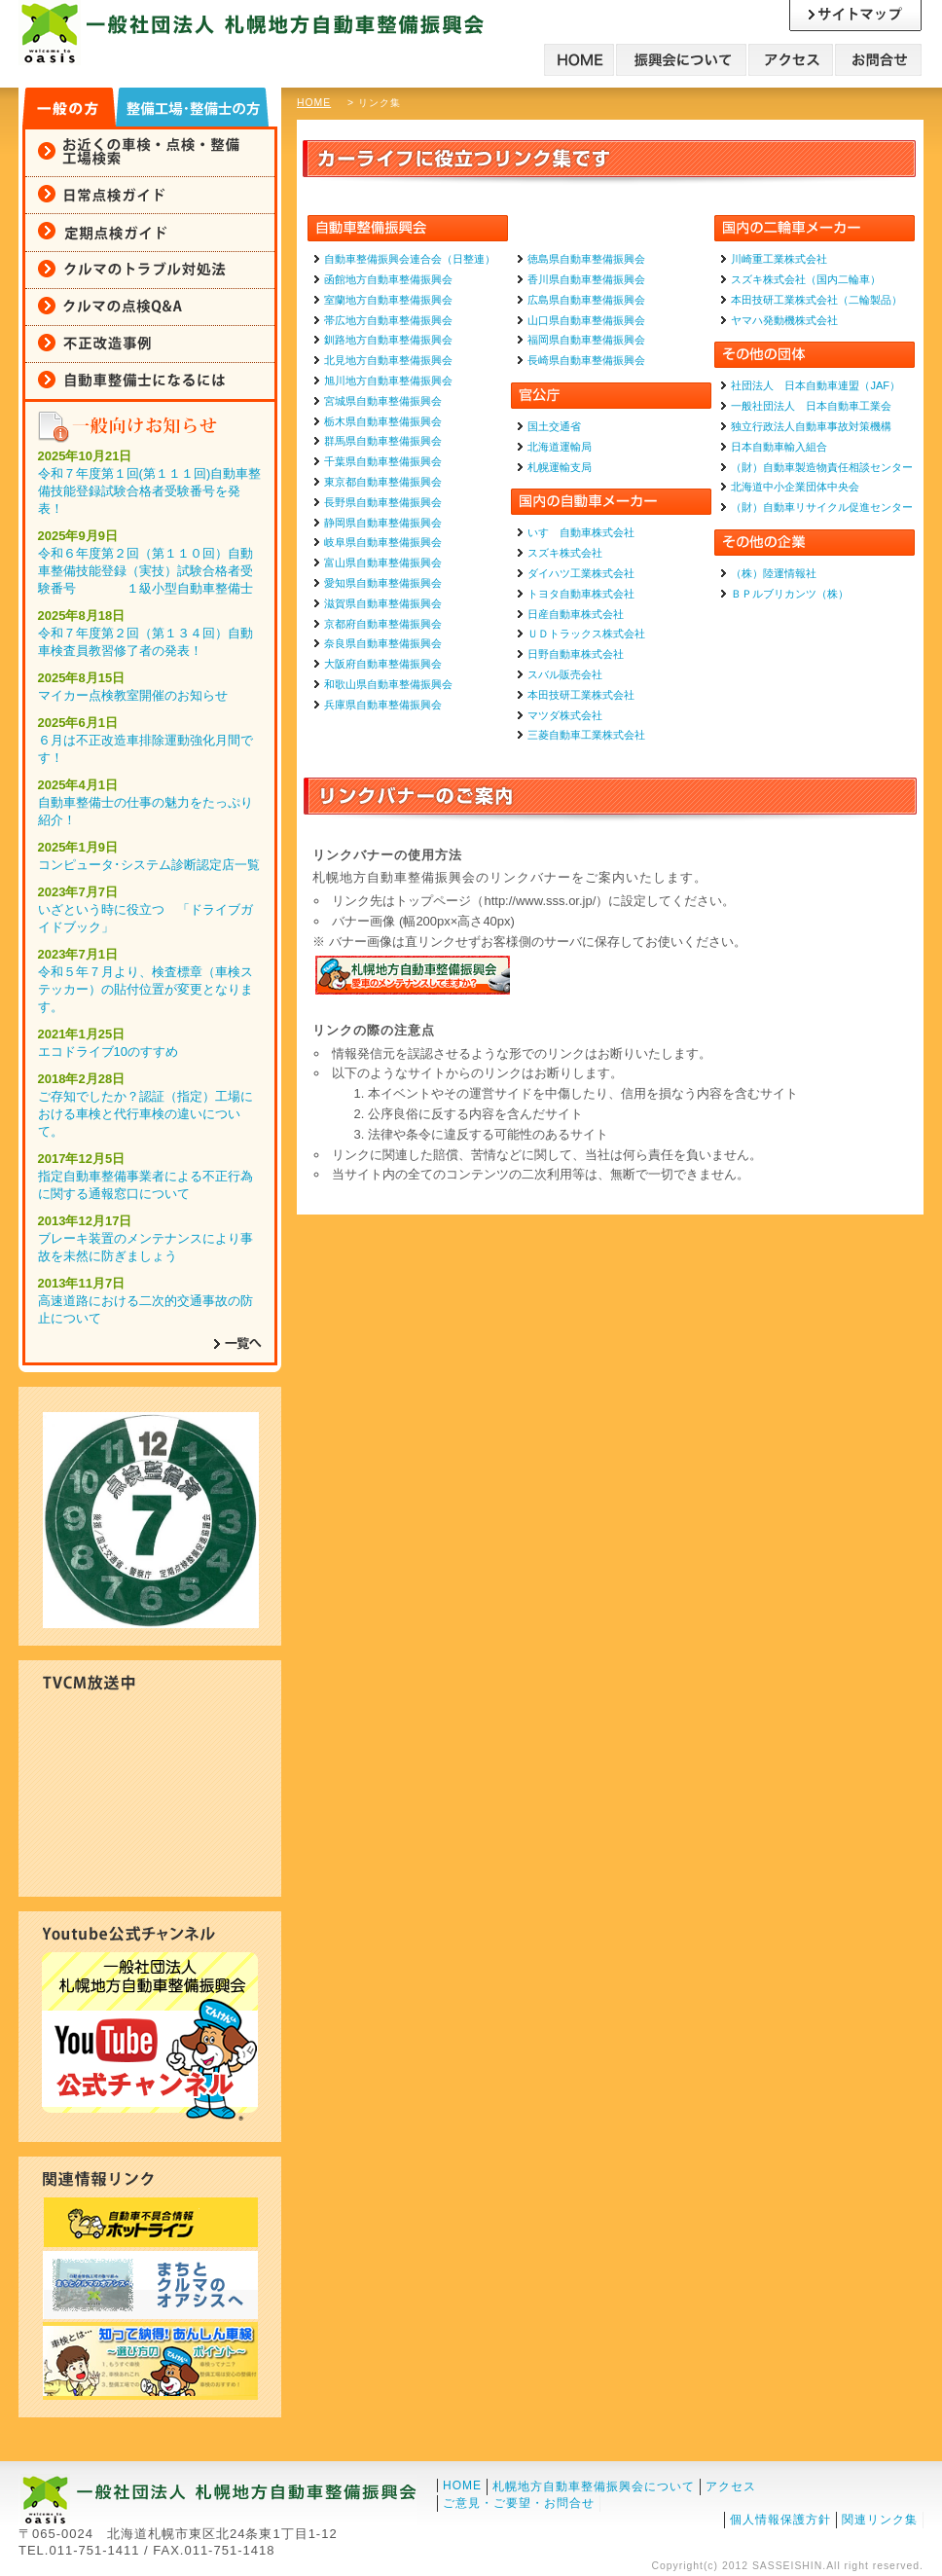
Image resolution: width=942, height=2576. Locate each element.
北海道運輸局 (559, 447)
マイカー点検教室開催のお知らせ (133, 695)
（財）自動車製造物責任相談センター (822, 467)
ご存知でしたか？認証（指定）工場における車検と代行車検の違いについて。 (145, 1114)
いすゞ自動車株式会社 (580, 532)
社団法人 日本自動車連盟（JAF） (815, 385)
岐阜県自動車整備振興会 (383, 542)
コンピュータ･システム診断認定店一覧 (149, 864)
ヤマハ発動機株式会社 (784, 320)
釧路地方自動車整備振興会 (388, 339)
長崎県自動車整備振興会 (586, 360)
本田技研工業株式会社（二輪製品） (816, 300)
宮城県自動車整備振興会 (383, 401)
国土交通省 (554, 426)
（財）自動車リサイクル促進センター (822, 507)
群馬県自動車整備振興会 (383, 441)
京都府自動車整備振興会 (383, 624)
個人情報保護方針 (780, 2519)
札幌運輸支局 (559, 467)
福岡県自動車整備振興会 (586, 339)
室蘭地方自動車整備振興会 (388, 300)
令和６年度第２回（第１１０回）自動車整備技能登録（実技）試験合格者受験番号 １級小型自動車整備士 (145, 571)
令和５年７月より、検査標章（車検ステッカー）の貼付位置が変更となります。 (145, 989)
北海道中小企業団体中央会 (795, 486)
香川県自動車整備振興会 (586, 279)
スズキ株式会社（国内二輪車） (806, 279)
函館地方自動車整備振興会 (388, 279)
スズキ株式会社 (564, 553)
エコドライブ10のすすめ (108, 1051)
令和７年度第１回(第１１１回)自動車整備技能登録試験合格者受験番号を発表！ (150, 491)
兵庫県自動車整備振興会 (383, 704)
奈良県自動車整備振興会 (383, 643)
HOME (314, 102)
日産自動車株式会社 (575, 614)
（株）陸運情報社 (773, 573)
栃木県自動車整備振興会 (383, 421)
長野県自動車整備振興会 (383, 502)
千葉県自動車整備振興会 (383, 461)
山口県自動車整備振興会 (586, 320)
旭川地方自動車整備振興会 (388, 380)
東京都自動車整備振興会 (383, 482)
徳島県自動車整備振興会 (586, 259)
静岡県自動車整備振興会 (383, 522)
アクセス (731, 2486)
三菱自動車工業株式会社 (586, 735)
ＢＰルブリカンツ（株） (790, 593)
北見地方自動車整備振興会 (388, 360)
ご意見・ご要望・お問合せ (519, 2503)
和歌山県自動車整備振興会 (388, 684)
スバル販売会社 (564, 674)
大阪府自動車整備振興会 (383, 664)
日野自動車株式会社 (575, 654)
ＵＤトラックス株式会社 (586, 633)
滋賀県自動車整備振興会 (383, 603)
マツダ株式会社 (564, 715)
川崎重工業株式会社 (779, 259)
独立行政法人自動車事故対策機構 (811, 426)
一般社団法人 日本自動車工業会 (811, 406)
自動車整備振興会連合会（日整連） (409, 259)
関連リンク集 (880, 2519)
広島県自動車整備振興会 (586, 300)
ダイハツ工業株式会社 (580, 573)
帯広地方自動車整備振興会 (388, 320)
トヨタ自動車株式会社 (580, 593)
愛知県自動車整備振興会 (383, 583)
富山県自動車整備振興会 (383, 562)
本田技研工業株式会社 (580, 695)
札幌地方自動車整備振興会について (593, 2486)
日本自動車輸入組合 (779, 447)
